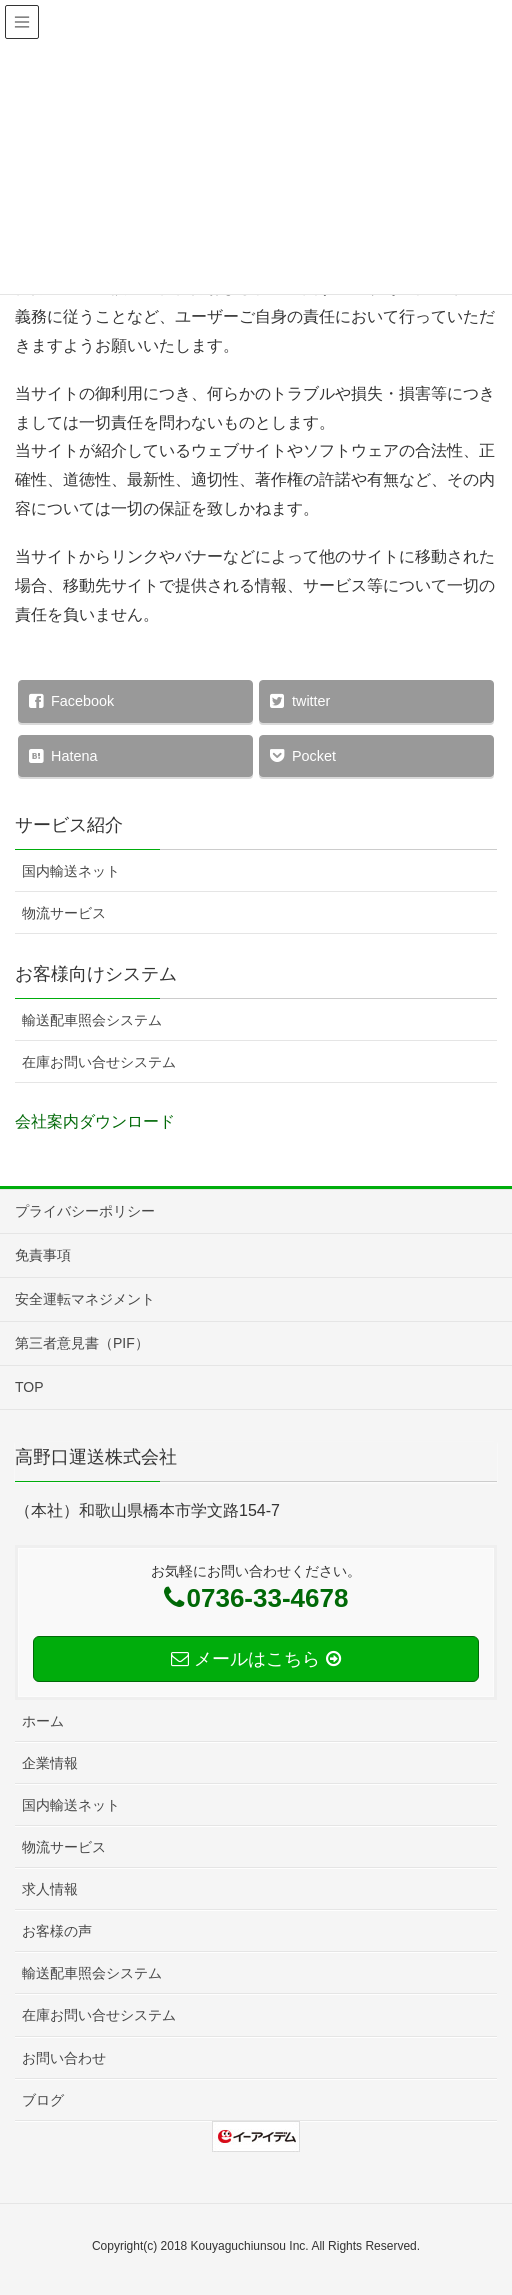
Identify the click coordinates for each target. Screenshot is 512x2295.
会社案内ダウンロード (95, 1121)
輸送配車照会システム (92, 1020)
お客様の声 (57, 1931)
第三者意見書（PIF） (82, 1343)
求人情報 (50, 1889)
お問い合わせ (64, 2058)
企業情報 (50, 1763)
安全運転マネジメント (85, 1299)
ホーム (43, 1721)
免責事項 (43, 1255)
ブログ (43, 2100)
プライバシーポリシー (85, 1211)
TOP (29, 1387)
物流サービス (64, 913)
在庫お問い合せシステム (99, 1062)
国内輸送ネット (71, 871)
